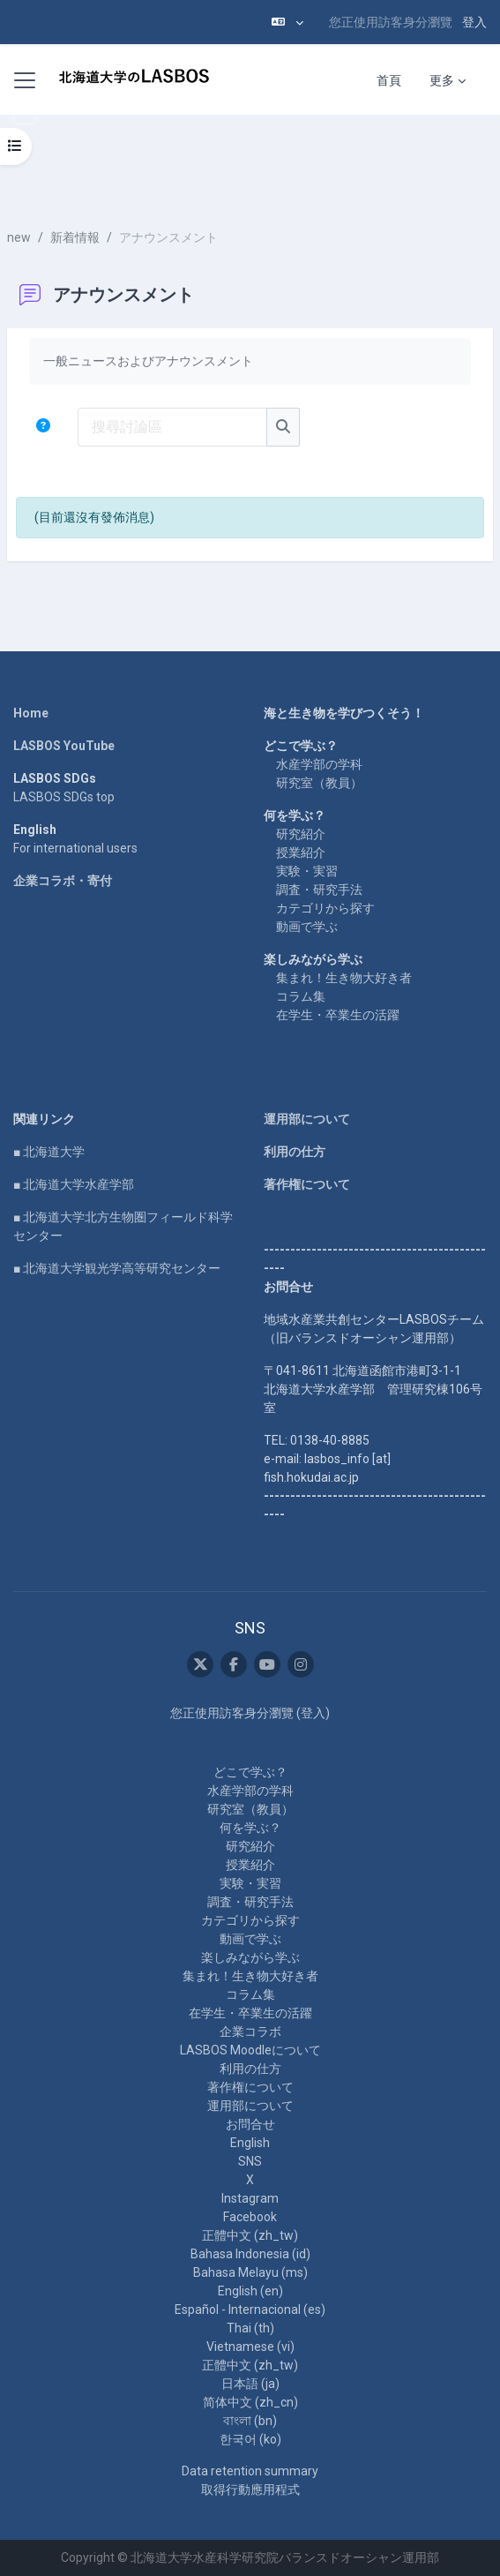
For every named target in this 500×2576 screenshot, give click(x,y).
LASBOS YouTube (64, 746)
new (19, 237)
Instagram (250, 2198)
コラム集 (300, 996)
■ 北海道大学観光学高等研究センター (116, 1268)
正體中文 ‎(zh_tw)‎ (250, 2235)
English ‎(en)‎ (250, 2291)
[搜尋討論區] (172, 427)
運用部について (307, 1119)
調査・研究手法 (319, 889)
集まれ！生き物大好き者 (344, 978)
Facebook (250, 2217)
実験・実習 (307, 871)
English (250, 2143)
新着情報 (75, 237)
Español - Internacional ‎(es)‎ (250, 2309)
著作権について (307, 1184)
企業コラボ (250, 2031)
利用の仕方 (294, 1152)
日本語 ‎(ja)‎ (250, 2384)
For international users (75, 848)
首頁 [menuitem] (389, 80)
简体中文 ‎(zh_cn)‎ (250, 2402)
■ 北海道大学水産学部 (73, 1184)
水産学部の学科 (319, 764)
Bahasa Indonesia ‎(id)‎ (250, 2254)
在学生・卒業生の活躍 (337, 1015)
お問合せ (250, 2124)
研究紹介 (300, 834)
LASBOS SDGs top (64, 797)
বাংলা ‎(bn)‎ (250, 2421)
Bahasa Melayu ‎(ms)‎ (250, 2272)
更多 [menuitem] (441, 80)
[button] (287, 22)
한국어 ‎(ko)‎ (250, 2439)
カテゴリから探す (325, 908)
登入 (474, 22)
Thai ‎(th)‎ (250, 2328)
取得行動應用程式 (250, 2489)
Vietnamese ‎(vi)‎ (250, 2346)
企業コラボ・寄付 (62, 881)
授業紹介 (300, 852)
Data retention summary (250, 2471)
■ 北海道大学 (49, 1152)
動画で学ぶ (307, 927)
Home (31, 713)
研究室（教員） (319, 783)
